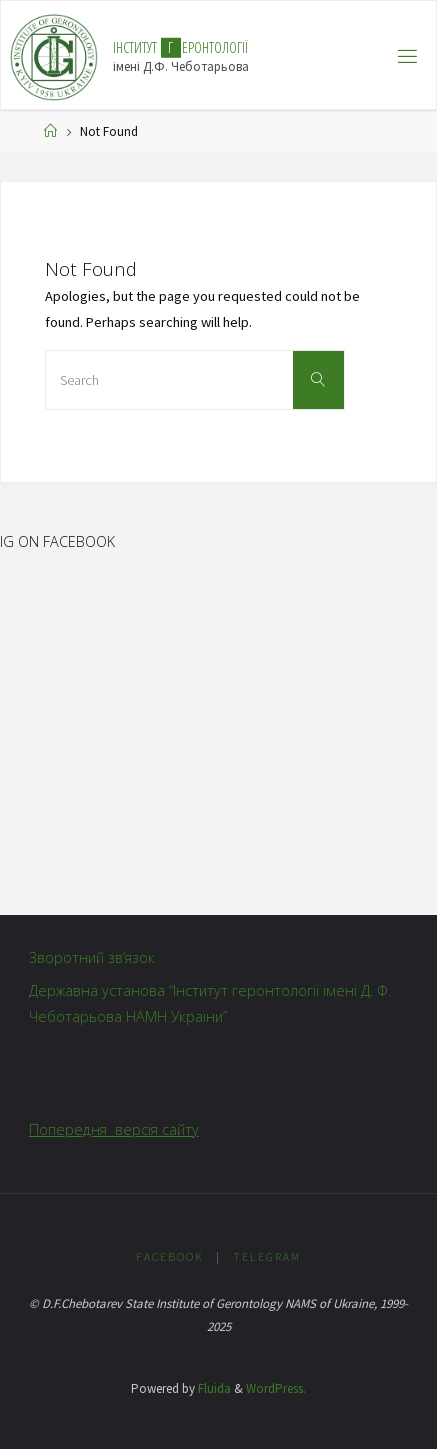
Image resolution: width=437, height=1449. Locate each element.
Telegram (267, 1257)
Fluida (213, 1388)
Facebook (170, 1257)
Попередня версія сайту (114, 1129)
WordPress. (276, 1388)
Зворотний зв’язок (92, 957)
